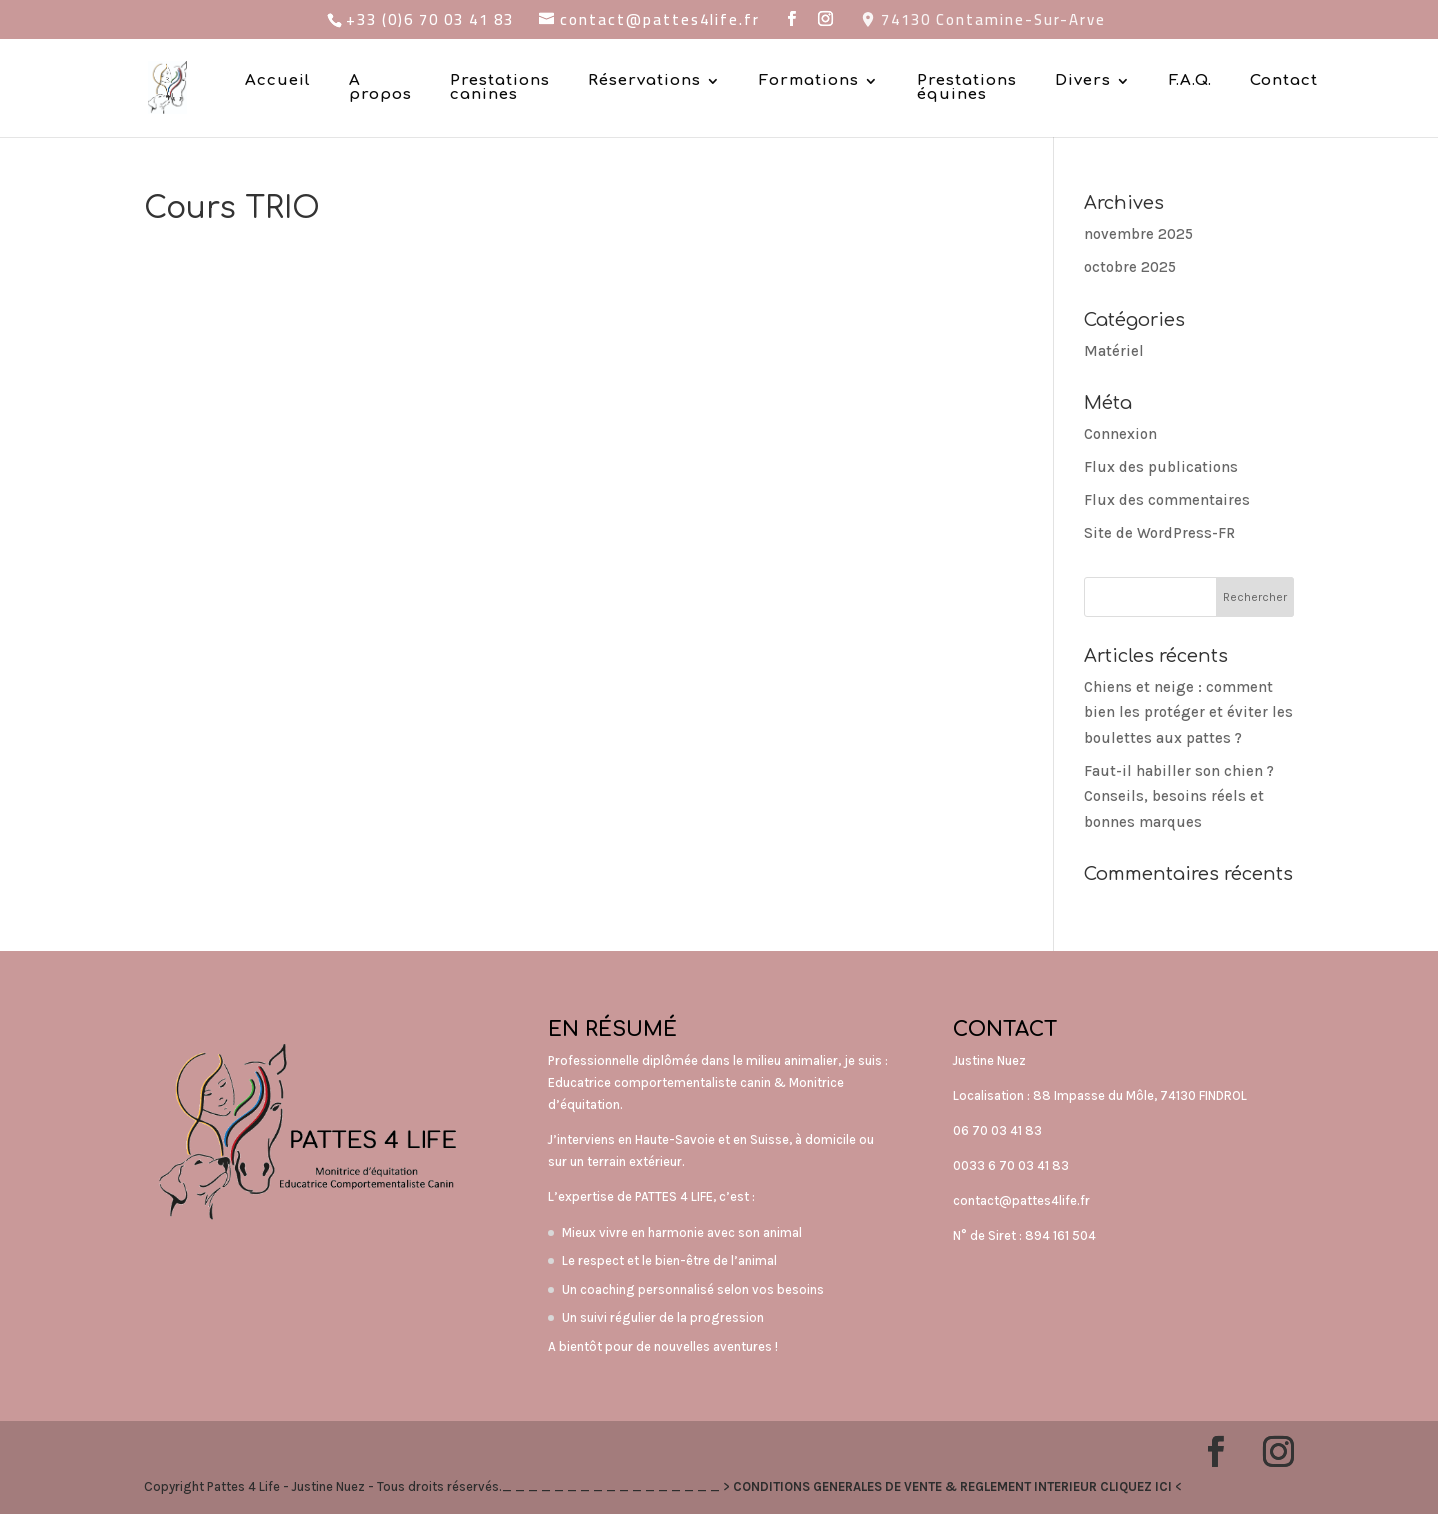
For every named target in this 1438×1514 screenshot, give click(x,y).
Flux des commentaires (1167, 500)
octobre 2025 (1130, 267)
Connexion (1120, 434)
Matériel (1114, 351)
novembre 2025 (1138, 234)
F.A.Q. (1190, 81)
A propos (380, 88)
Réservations (644, 81)
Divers (1083, 81)
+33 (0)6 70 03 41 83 (430, 19)
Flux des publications (1161, 467)
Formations (809, 81)
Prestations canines (500, 88)
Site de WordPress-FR (1159, 533)
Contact (1284, 81)
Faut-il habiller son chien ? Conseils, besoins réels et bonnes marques (1179, 796)
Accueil (278, 81)
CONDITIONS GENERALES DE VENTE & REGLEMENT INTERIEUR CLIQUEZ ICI (952, 1486)
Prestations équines (967, 88)
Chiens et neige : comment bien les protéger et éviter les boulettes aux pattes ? (1188, 712)
